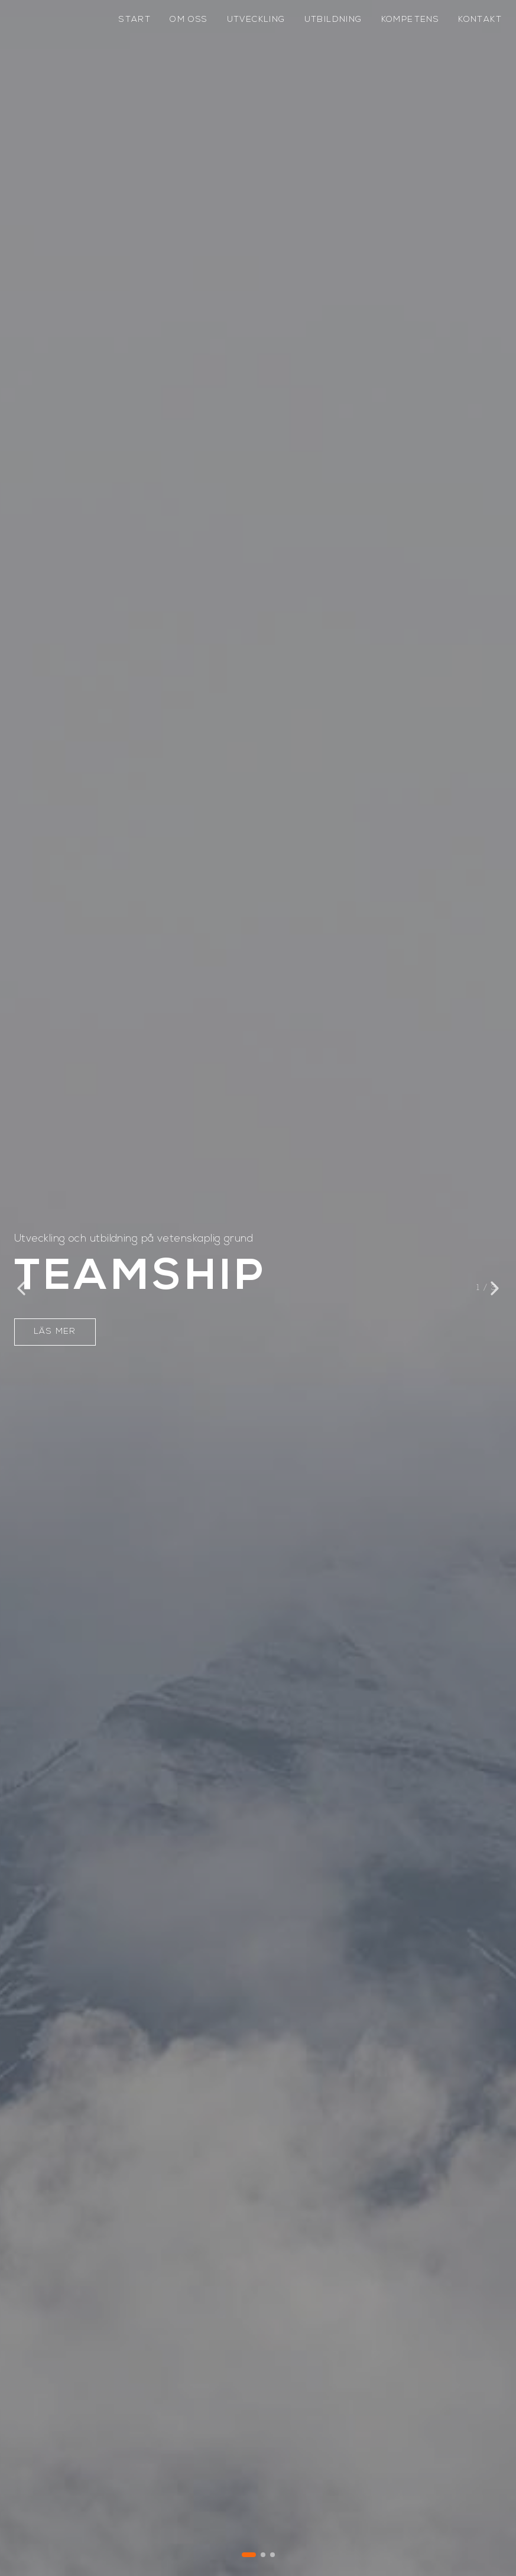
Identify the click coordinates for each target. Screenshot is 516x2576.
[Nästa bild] (495, 1288)
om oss (188, 19)
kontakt (480, 19)
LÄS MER (55, 1331)
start (135, 19)
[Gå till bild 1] (249, 2554)
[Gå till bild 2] (263, 2554)
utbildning (333, 19)
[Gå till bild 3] (272, 2554)
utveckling (256, 19)
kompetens (410, 19)
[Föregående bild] (21, 1288)
